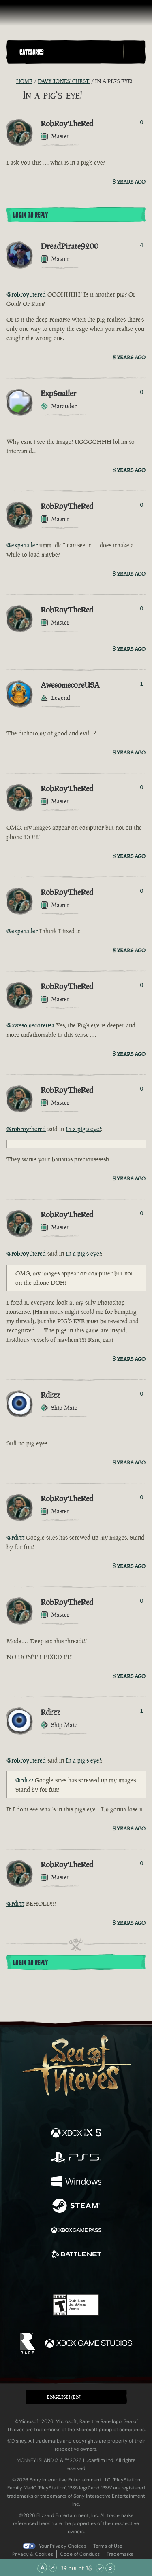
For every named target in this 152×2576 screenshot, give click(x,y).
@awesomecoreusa (30, 1025)
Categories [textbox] (31, 52)
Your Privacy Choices (62, 2546)
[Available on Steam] (76, 2207)
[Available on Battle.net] (76, 2255)
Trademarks (120, 2554)
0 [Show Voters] (141, 122)
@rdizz (15, 1537)
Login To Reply (30, 215)
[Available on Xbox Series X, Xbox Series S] (76, 2134)
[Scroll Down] (100, 2568)
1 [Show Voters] (141, 683)
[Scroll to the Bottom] (110, 2568)
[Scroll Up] (53, 2568)
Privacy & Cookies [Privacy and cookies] (32, 2554)
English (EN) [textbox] (64, 2397)
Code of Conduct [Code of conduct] (80, 2554)
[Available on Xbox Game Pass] (76, 2231)
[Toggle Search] (134, 52)
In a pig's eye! (83, 1129)
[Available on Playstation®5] (76, 2158)
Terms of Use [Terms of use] (107, 2546)
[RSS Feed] (11, 81)
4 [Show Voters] (141, 244)
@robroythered (26, 294)
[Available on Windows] (76, 2182)
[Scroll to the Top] (42, 2568)
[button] (69, 52)
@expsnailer (22, 545)
